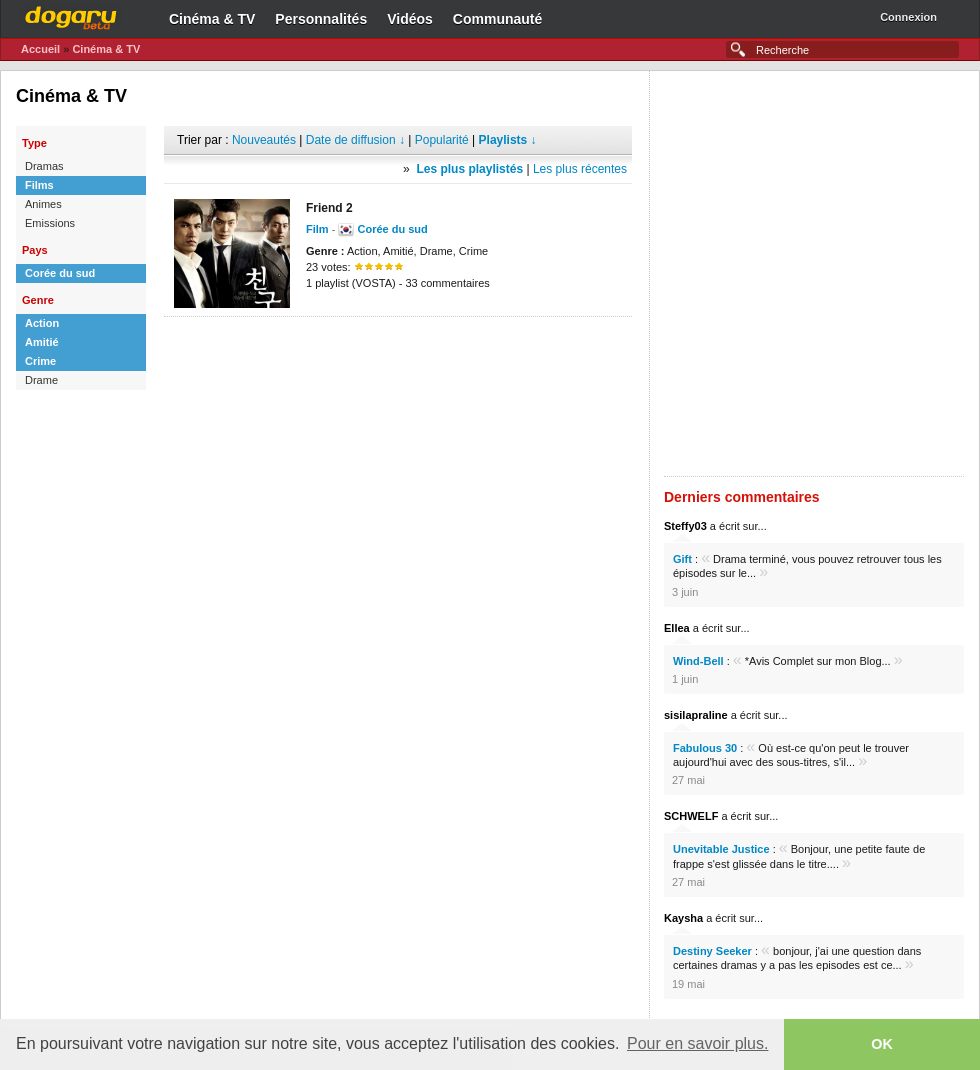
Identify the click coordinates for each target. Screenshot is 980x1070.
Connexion (908, 17)
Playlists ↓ (508, 140)
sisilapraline (696, 715)
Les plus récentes (580, 169)
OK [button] (882, 1044)
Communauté (497, 19)
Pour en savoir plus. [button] (697, 1043)
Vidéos (410, 19)
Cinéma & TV (212, 19)
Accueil (40, 49)
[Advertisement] (239, 273)
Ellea (677, 628)
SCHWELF (691, 816)
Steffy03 (685, 526)
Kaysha (683, 918)
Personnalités (321, 19)
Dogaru (71, 15)
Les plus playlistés (469, 169)
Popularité (442, 140)
